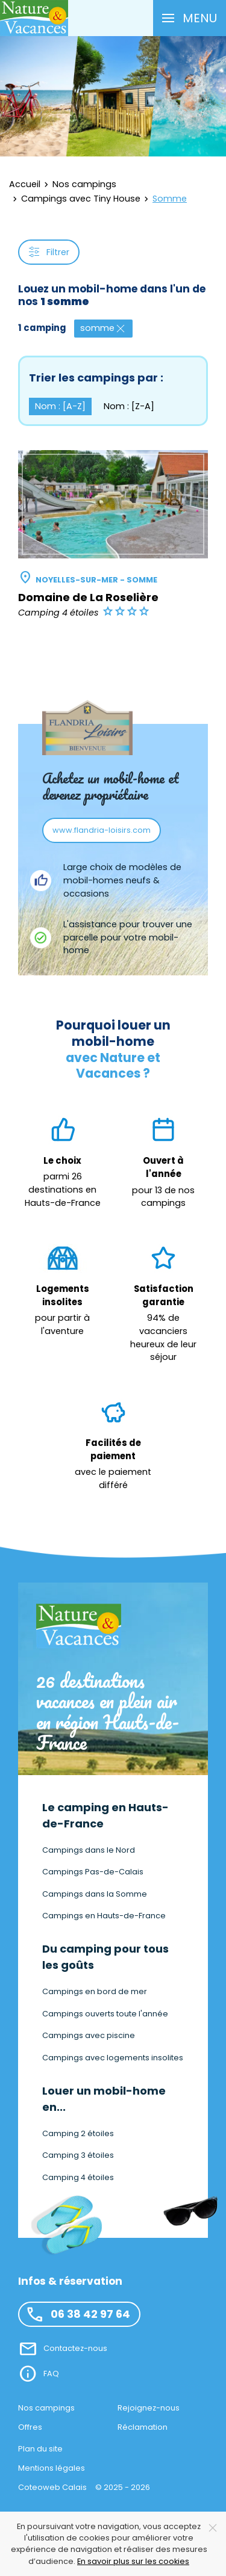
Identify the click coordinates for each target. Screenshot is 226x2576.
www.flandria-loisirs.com (101, 830)
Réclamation (143, 2427)
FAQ (51, 2373)
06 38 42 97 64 (77, 2314)
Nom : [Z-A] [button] (129, 406)
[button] (189, 18)
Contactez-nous (75, 2348)
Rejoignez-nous (149, 2408)
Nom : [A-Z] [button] (60, 406)
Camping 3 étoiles (78, 2155)
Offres (30, 2427)
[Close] (213, 2528)
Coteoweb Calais (52, 2487)
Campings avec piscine (88, 2035)
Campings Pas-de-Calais (92, 1872)
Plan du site (40, 2449)
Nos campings (46, 2408)
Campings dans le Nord (88, 1850)
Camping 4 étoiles (78, 2177)
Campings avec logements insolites (112, 2057)
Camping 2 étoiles (78, 2133)
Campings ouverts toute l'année (105, 2014)
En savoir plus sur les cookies (133, 2561)
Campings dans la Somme (94, 1894)
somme (103, 328)
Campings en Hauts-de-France (104, 1915)
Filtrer (48, 252)
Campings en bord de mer (94, 1991)
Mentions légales (51, 2468)
